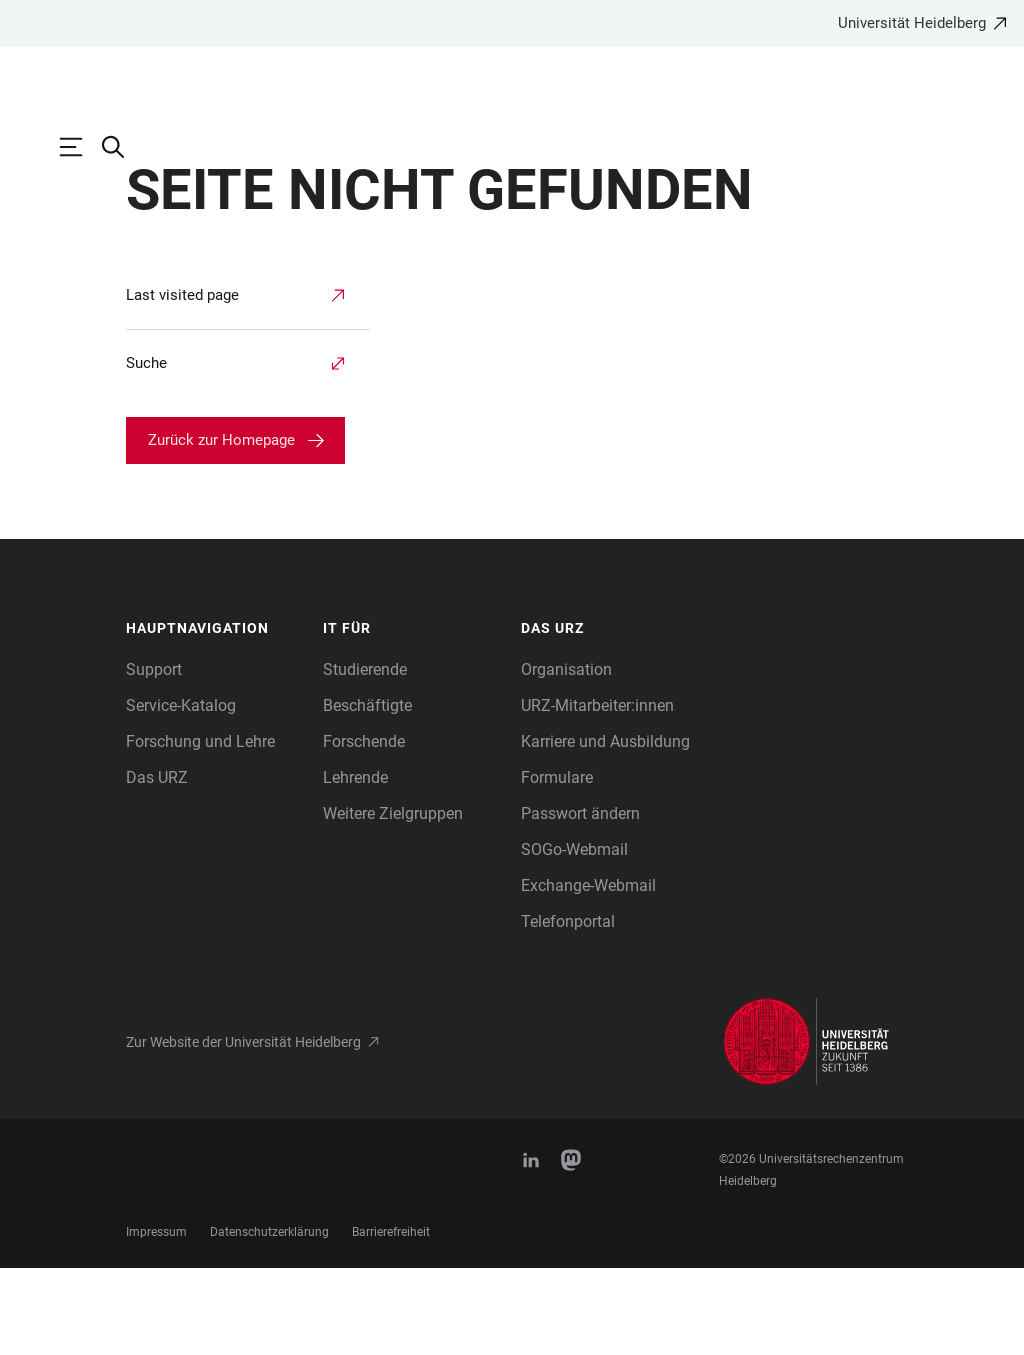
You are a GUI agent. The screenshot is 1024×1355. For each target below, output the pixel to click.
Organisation (566, 756)
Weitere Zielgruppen (393, 900)
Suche (146, 450)
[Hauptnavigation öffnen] (81, 147)
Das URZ (157, 864)
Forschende (364, 828)
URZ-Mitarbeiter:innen (597, 792)
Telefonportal (568, 1008)
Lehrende (355, 864)
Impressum (156, 1319)
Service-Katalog (181, 792)
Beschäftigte (367, 792)
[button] (215, 716)
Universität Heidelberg (912, 23)
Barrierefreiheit (391, 1319)
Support (154, 756)
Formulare (557, 864)
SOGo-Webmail (574, 936)
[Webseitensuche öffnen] (123, 147)
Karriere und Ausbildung (605, 828)
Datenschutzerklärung (269, 1319)
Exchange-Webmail (588, 972)
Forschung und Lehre (200, 828)
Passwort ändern (580, 900)
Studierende (365, 756)
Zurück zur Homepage (221, 527)
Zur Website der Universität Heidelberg (243, 1129)
